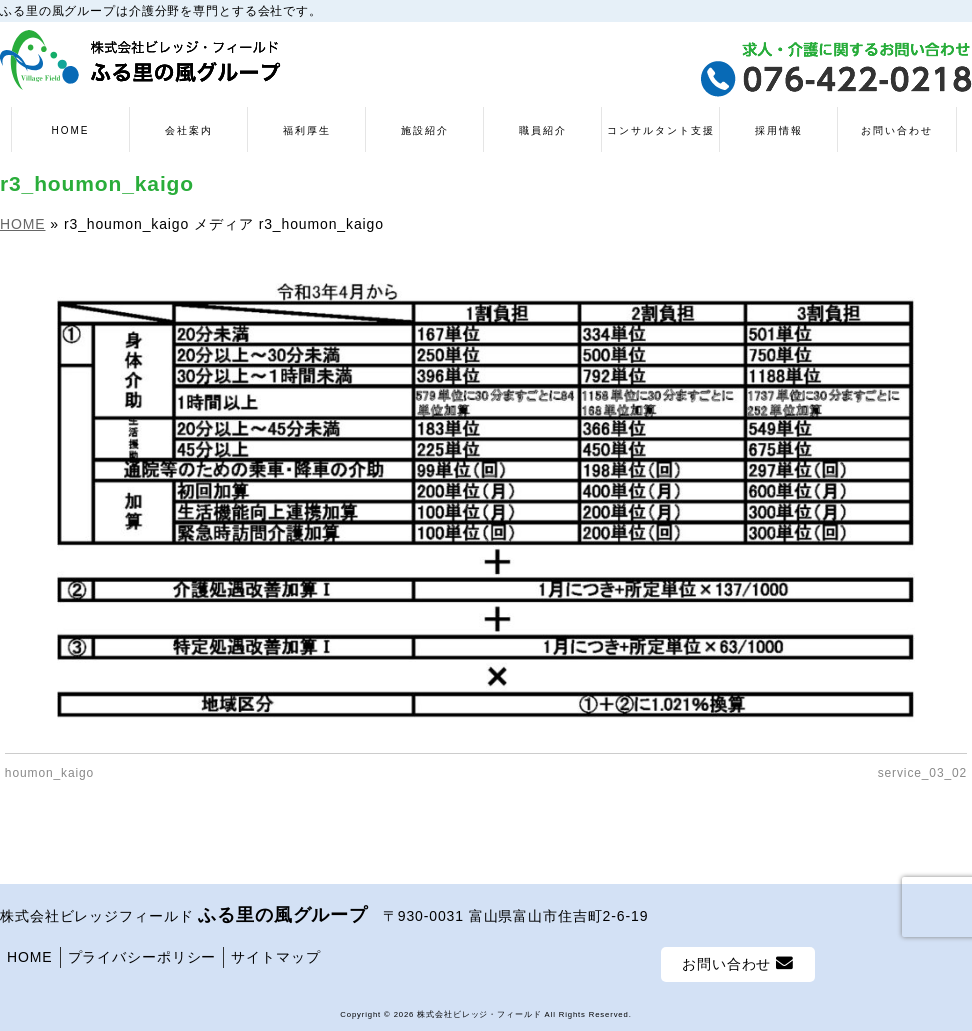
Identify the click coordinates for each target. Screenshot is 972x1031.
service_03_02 (922, 773)
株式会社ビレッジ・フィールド (479, 1014)
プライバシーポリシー (142, 957)
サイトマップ (275, 957)
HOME (30, 957)
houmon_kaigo (49, 773)
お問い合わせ (738, 963)
